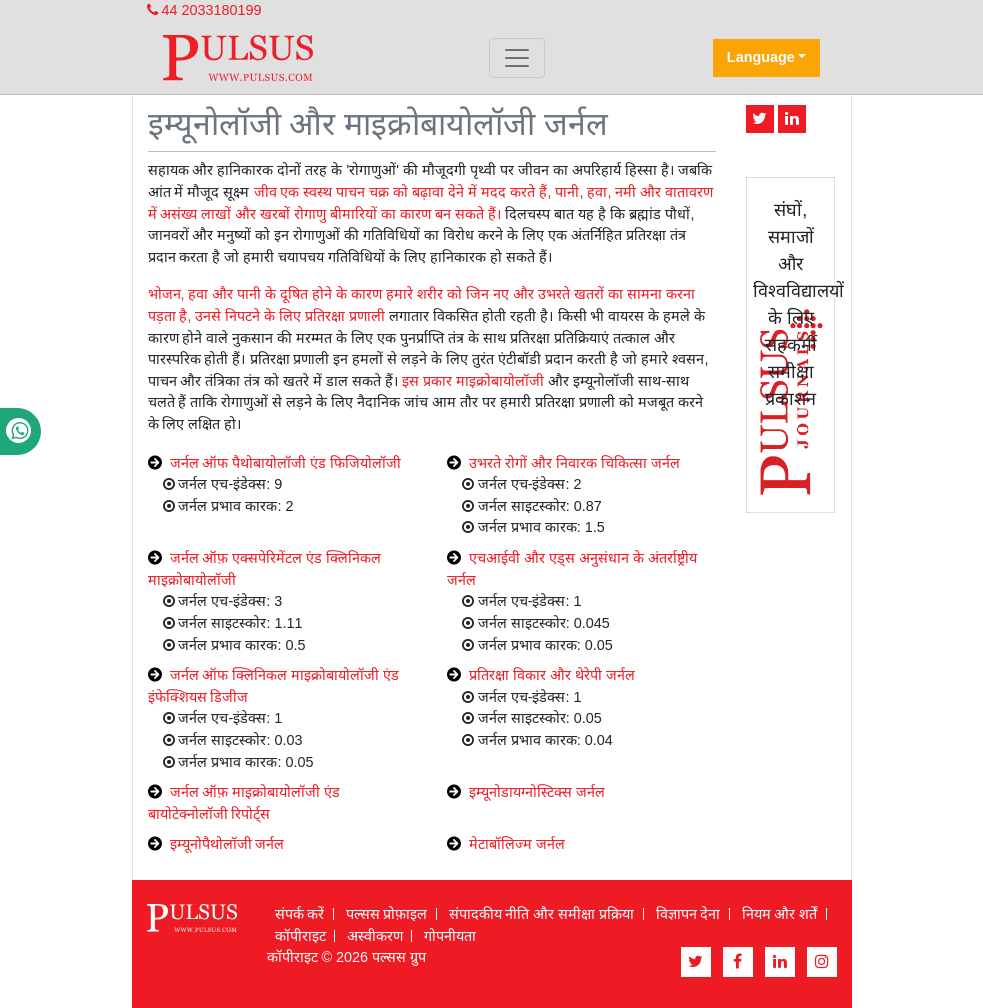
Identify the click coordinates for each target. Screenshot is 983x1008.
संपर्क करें (300, 914)
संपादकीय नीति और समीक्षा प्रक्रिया (542, 914)
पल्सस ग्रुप (399, 957)
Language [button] (761, 57)
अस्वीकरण (375, 936)
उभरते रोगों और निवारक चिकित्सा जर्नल (574, 463)
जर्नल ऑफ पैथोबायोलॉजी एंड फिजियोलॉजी (286, 463)
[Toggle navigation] (517, 58)
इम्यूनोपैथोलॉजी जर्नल (227, 844)
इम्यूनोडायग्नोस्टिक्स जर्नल (537, 792)
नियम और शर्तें (780, 914)
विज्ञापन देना (688, 914)
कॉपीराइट (300, 936)
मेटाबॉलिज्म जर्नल (517, 844)
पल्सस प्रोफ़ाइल (387, 914)
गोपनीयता (450, 936)
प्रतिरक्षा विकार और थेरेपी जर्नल (552, 675)
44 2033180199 (204, 10)
